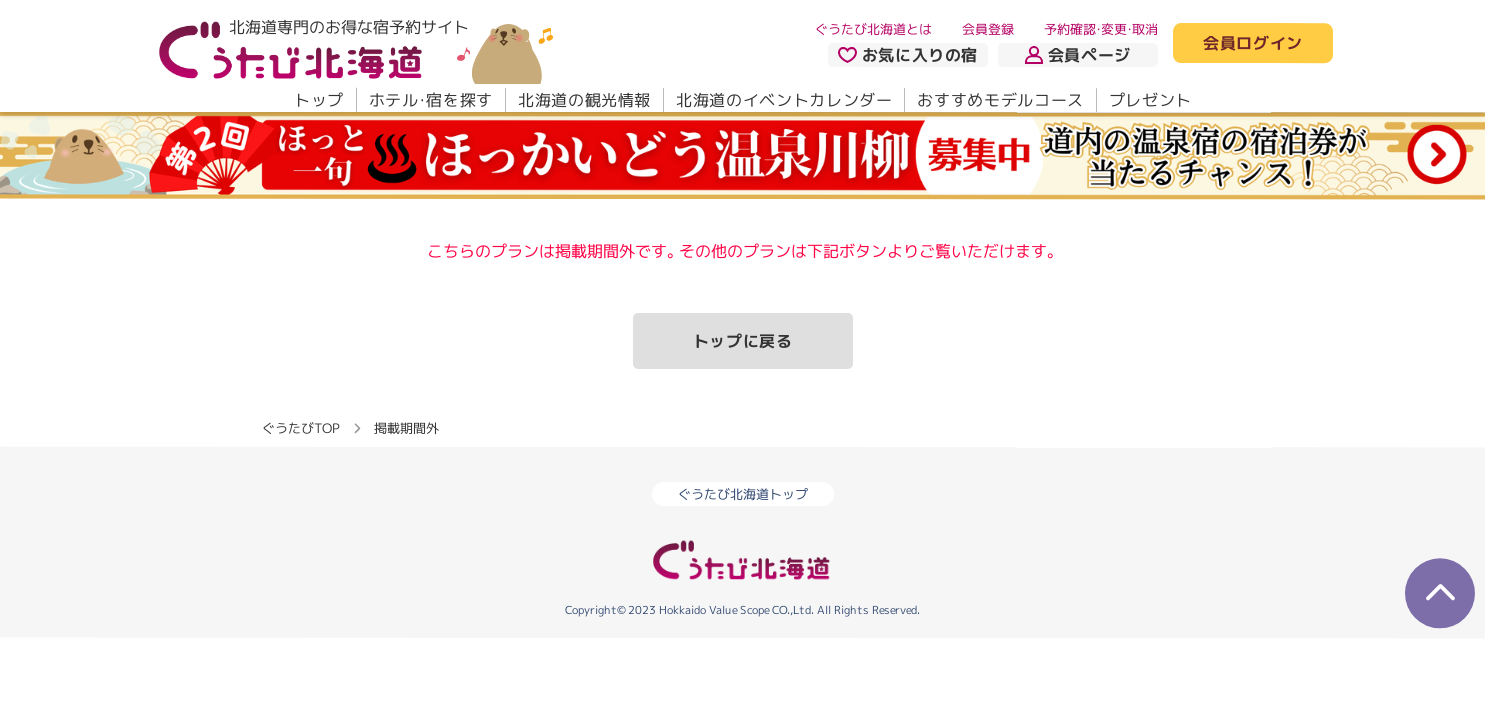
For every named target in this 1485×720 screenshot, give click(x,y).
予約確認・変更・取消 (1101, 29)
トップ (318, 100)
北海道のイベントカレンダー (784, 100)
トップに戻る (743, 341)
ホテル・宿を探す (430, 100)
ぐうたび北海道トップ (743, 494)
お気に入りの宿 (907, 55)
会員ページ (1078, 55)
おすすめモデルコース (1000, 100)
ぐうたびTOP (300, 427)
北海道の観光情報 (583, 100)
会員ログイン (1253, 44)
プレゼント (1149, 100)
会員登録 (988, 29)
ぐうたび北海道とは (873, 29)
